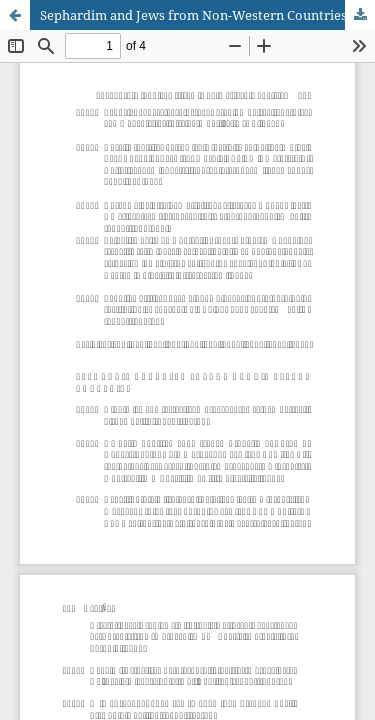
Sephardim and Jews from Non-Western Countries (193, 15)
